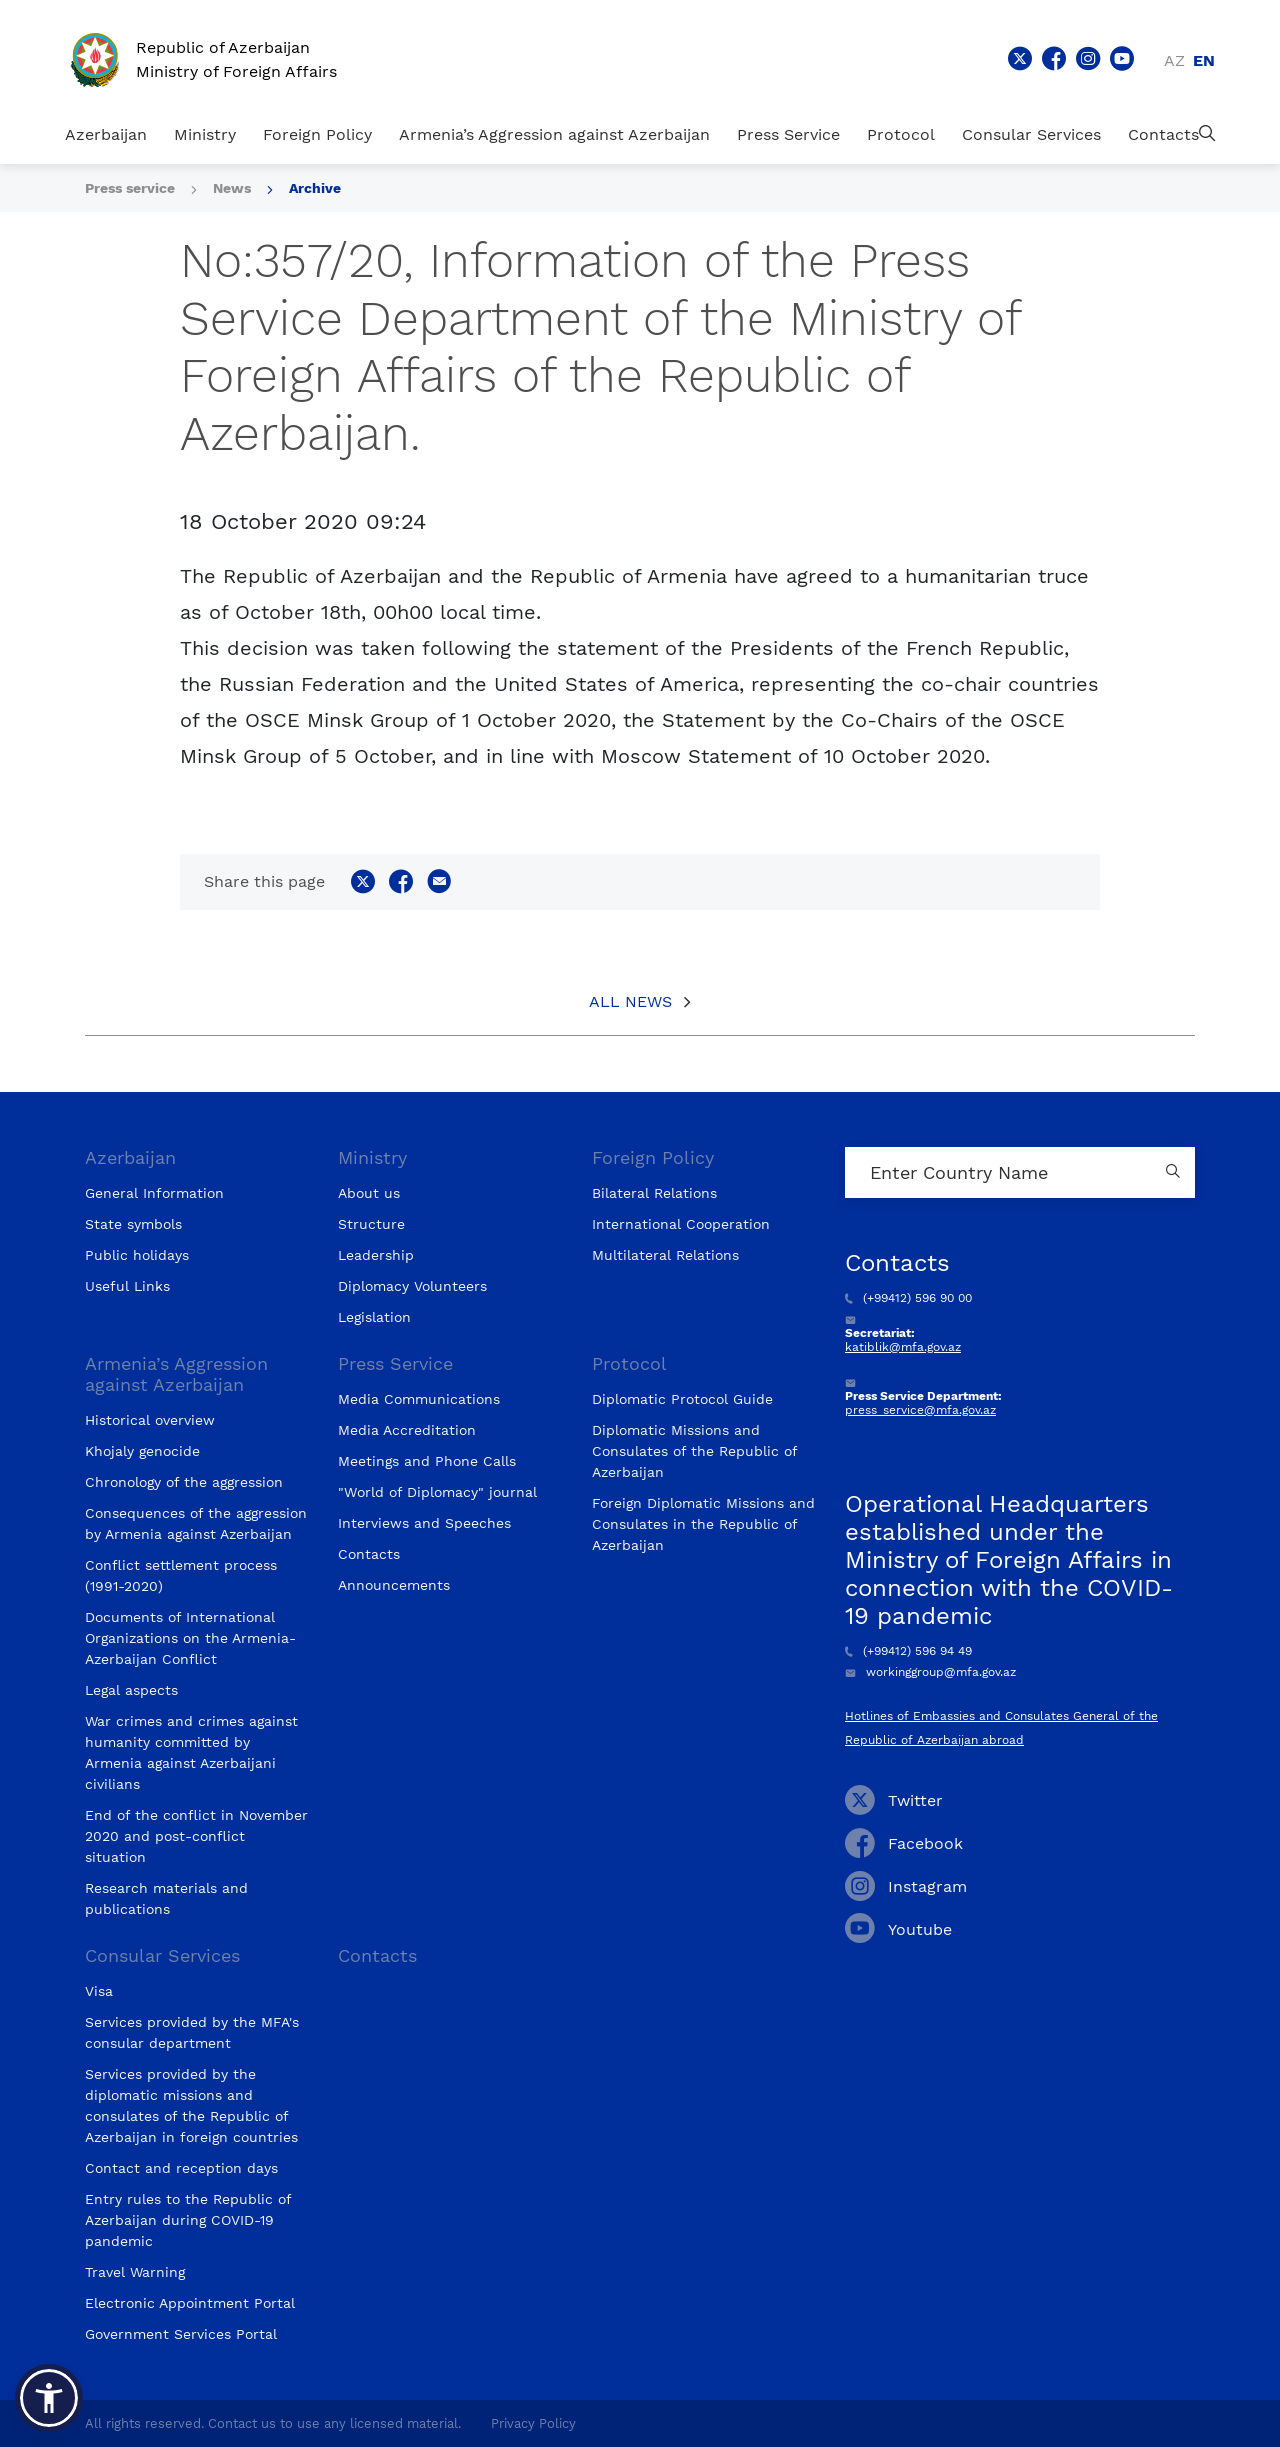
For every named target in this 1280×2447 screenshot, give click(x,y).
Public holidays (137, 1255)
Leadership (376, 1255)
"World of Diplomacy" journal (437, 1492)
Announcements (394, 1585)
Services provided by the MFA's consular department (192, 2032)
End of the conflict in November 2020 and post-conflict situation (196, 1836)
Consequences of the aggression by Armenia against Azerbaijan (196, 1523)
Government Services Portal (181, 2334)
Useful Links (127, 1286)
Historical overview (150, 1420)
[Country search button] (1175, 1172)
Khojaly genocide (142, 1451)
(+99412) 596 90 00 (908, 1298)
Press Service (788, 134)
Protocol (901, 134)
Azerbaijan (106, 134)
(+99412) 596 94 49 (908, 1651)
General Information (154, 1193)
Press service (130, 188)
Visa (99, 1991)
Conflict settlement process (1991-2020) (181, 1575)
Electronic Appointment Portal (190, 2303)
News (232, 188)
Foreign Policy (317, 134)
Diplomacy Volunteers (412, 1286)
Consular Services (1031, 134)
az (1174, 60)
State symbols (133, 1224)
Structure (371, 1224)
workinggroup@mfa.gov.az (930, 1672)
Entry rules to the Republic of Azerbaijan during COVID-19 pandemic (188, 2220)
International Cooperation (681, 1224)
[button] (49, 2398)
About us (369, 1193)
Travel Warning (135, 2272)
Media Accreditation (407, 1430)
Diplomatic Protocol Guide (682, 1399)
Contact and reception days (181, 2168)
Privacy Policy (533, 2423)
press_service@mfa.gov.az (920, 1410)
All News (630, 1001)
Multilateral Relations (665, 1255)
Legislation (374, 1317)
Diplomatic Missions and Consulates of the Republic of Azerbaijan (694, 1451)
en (1204, 60)
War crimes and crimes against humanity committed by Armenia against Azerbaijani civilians (191, 1752)
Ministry (205, 134)
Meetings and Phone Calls (427, 1461)
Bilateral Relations (654, 1193)
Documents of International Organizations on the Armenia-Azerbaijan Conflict (190, 1638)
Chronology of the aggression (184, 1482)
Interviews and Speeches (424, 1523)
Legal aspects (131, 1690)
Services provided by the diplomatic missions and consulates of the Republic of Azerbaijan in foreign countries (191, 2105)
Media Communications (419, 1399)
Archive (315, 188)
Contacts (1163, 134)
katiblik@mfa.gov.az (903, 1347)
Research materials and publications (166, 1898)
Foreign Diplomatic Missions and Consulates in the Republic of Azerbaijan (703, 1524)
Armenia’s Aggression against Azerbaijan (554, 134)
